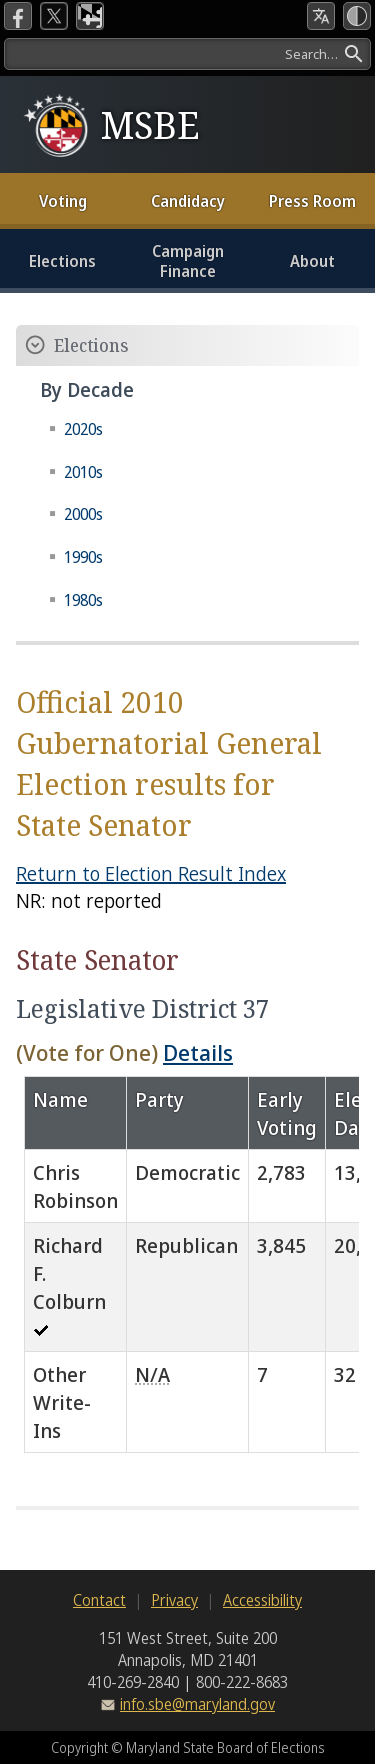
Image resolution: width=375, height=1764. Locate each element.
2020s (83, 429)
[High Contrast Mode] (357, 16)
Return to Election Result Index (151, 873)
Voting (63, 201)
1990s (83, 557)
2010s (83, 472)
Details (198, 1052)
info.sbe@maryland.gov (197, 1704)
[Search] (187, 54)
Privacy (174, 1600)
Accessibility (262, 1600)
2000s (83, 514)
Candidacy (188, 201)
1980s (83, 600)
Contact (99, 1600)
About (312, 261)
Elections (62, 261)
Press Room (312, 201)
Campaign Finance (188, 261)
